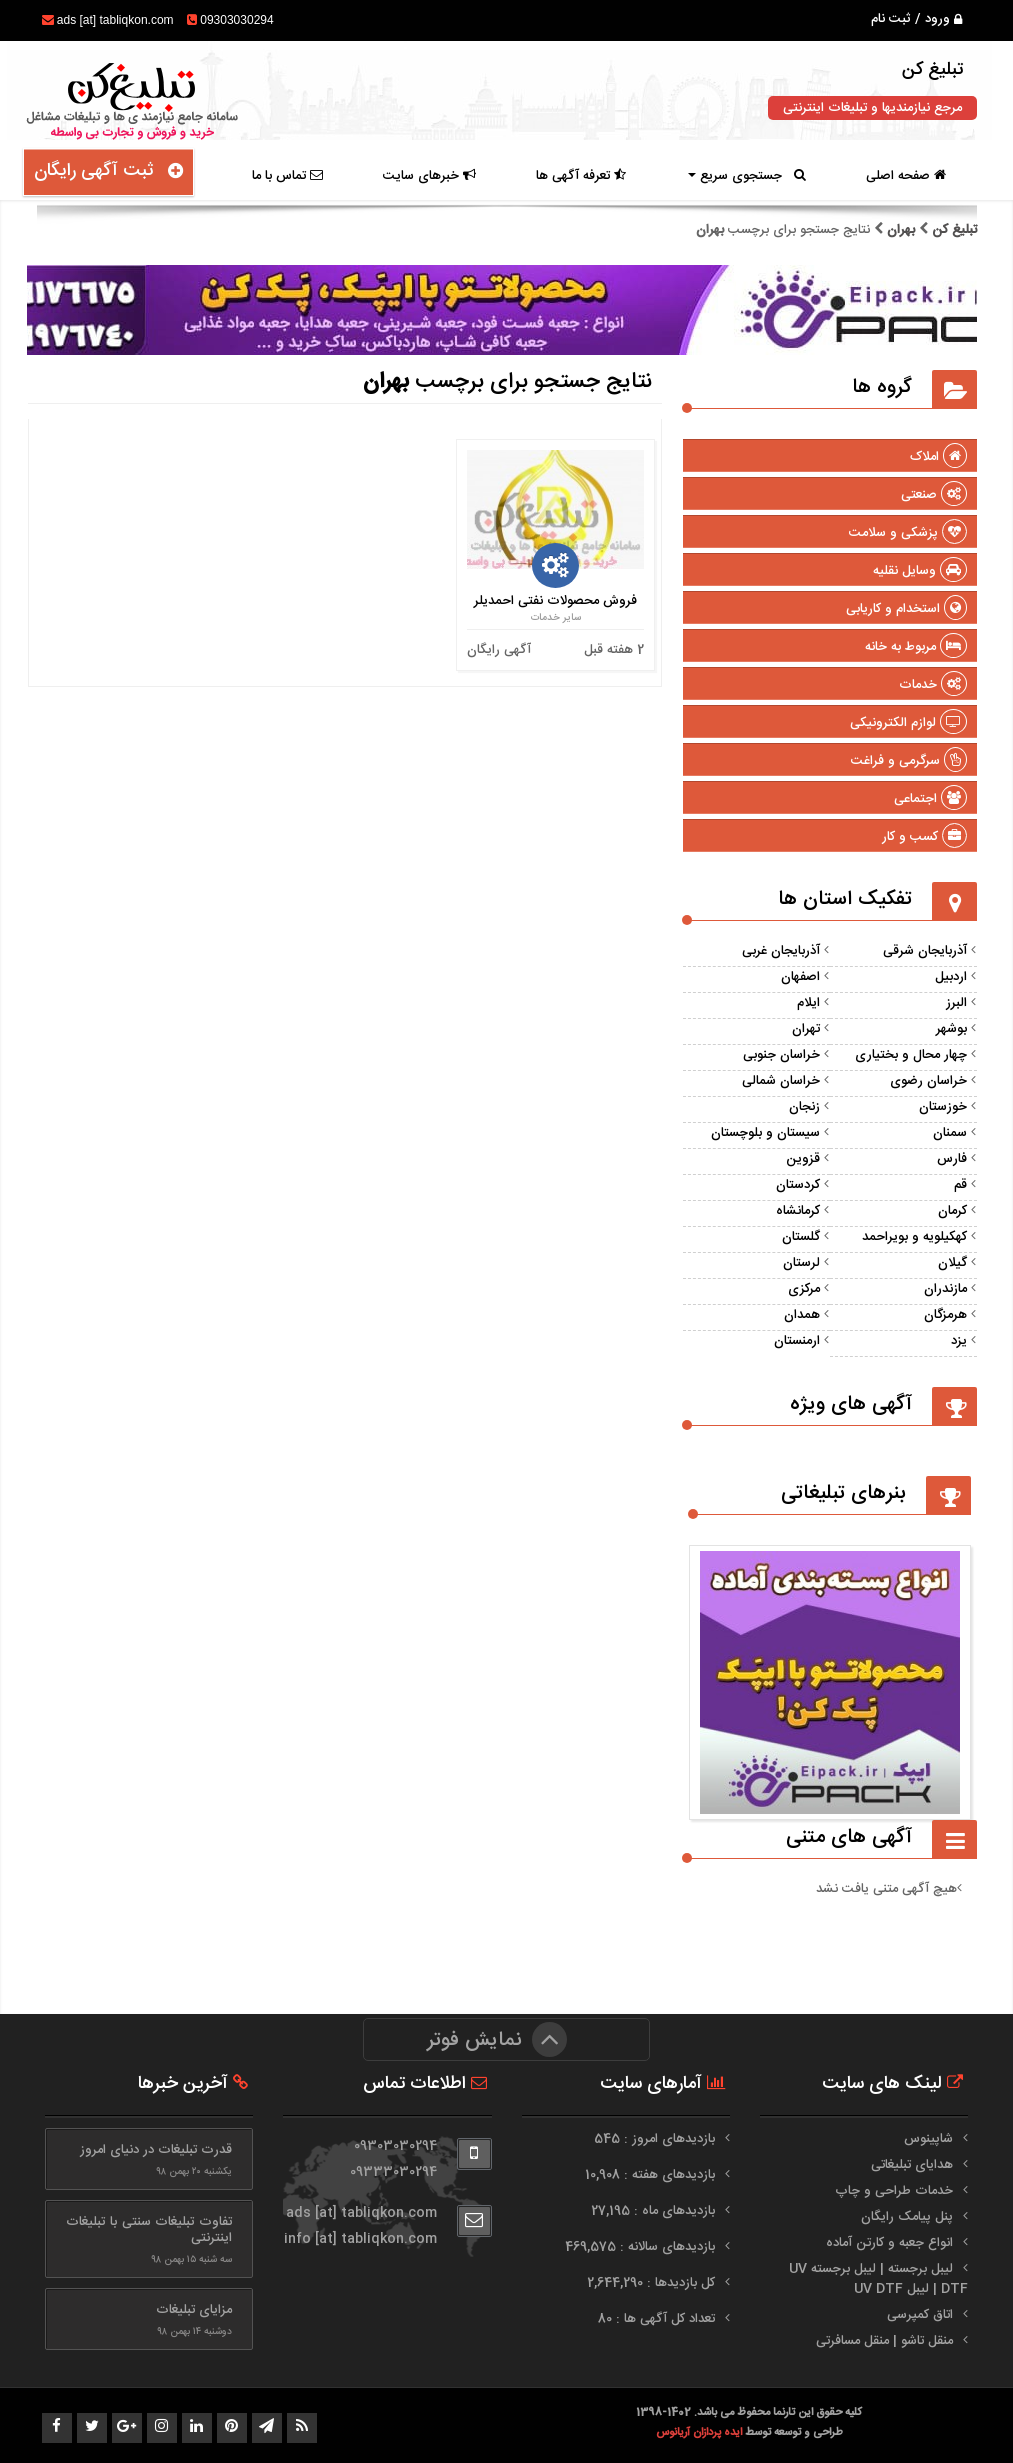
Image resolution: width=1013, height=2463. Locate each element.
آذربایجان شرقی (925, 951)
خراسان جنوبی (781, 1055)
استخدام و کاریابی (906, 609)
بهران (901, 230)
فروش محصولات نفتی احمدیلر (555, 601)
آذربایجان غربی (781, 951)
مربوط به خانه (916, 647)
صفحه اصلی (906, 176)
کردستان (798, 1185)
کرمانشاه (798, 1211)
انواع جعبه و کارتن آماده (889, 2243)
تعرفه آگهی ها (581, 176)
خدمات (933, 685)
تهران (806, 1029)
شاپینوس (928, 2139)
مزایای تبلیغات (194, 2310)
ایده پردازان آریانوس (700, 2432)
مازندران (945, 1289)
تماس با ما (287, 176)
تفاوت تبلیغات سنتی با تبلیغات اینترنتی (149, 2230)
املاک (938, 457)
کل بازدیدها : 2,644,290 (653, 2283)
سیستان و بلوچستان (765, 1133)
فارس (952, 1159)
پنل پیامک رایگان (907, 2217)
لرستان (801, 1263)
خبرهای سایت (429, 176)
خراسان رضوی (928, 1081)
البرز (956, 1003)
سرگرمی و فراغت (909, 761)
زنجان (804, 1107)
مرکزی (804, 1289)
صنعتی (934, 495)
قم (960, 1185)
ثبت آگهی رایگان (108, 171)
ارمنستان (797, 1341)
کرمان (952, 1211)
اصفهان (800, 977)
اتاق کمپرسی (920, 2315)
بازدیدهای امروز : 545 (656, 2139)
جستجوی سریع (747, 176)
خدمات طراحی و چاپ (894, 2191)
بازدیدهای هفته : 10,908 (652, 2175)
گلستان (801, 1237)
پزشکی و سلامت (908, 533)
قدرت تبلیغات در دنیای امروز (156, 2150)
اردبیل (951, 977)
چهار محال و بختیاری (911, 1055)
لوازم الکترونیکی (908, 723)
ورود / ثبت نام (916, 19)
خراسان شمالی (781, 1081)
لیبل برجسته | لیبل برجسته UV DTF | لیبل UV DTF (878, 2279)
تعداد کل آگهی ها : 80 (658, 2319)
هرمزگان (945, 1315)
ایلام (808, 1003)
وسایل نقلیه (920, 571)
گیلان (952, 1263)
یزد (959, 1341)
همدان (802, 1315)
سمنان (950, 1133)
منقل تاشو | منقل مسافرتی (884, 2341)
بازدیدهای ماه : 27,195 (655, 2211)
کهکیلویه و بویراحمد (914, 1237)
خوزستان (943, 1107)
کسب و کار (924, 837)
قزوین (803, 1159)
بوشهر (951, 1029)
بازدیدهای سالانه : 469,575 (642, 2247)
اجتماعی (930, 799)
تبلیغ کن (952, 230)
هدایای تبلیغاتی (912, 2165)
